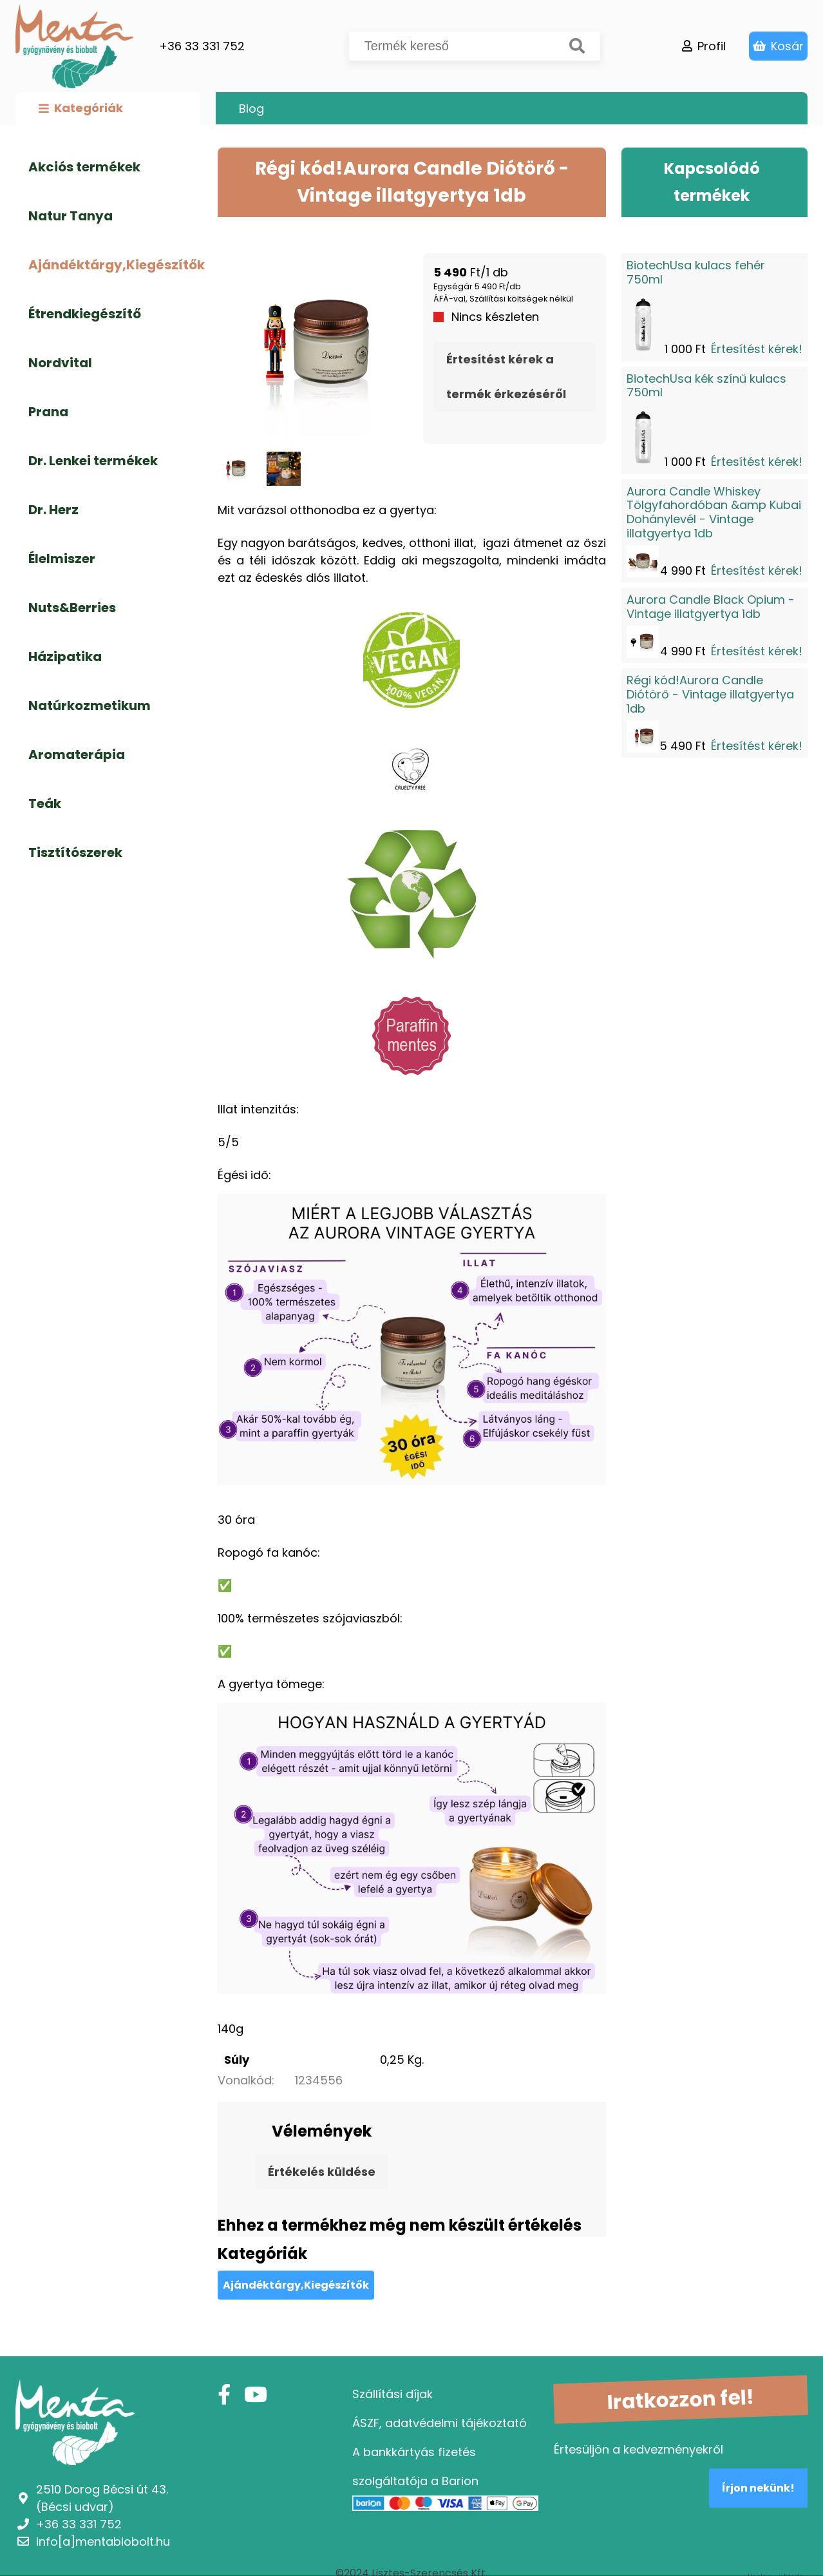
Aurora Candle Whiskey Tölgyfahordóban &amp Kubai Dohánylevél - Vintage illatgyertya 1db (714, 512)
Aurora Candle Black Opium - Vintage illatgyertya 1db (711, 606)
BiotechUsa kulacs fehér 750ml (696, 272)
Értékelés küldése (321, 2172)
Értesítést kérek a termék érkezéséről (506, 376)
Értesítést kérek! (756, 349)
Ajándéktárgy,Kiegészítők (296, 2285)
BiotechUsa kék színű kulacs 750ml (706, 385)
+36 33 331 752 (202, 46)
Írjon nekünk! (758, 2488)
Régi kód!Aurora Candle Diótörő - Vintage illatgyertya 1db (710, 694)
